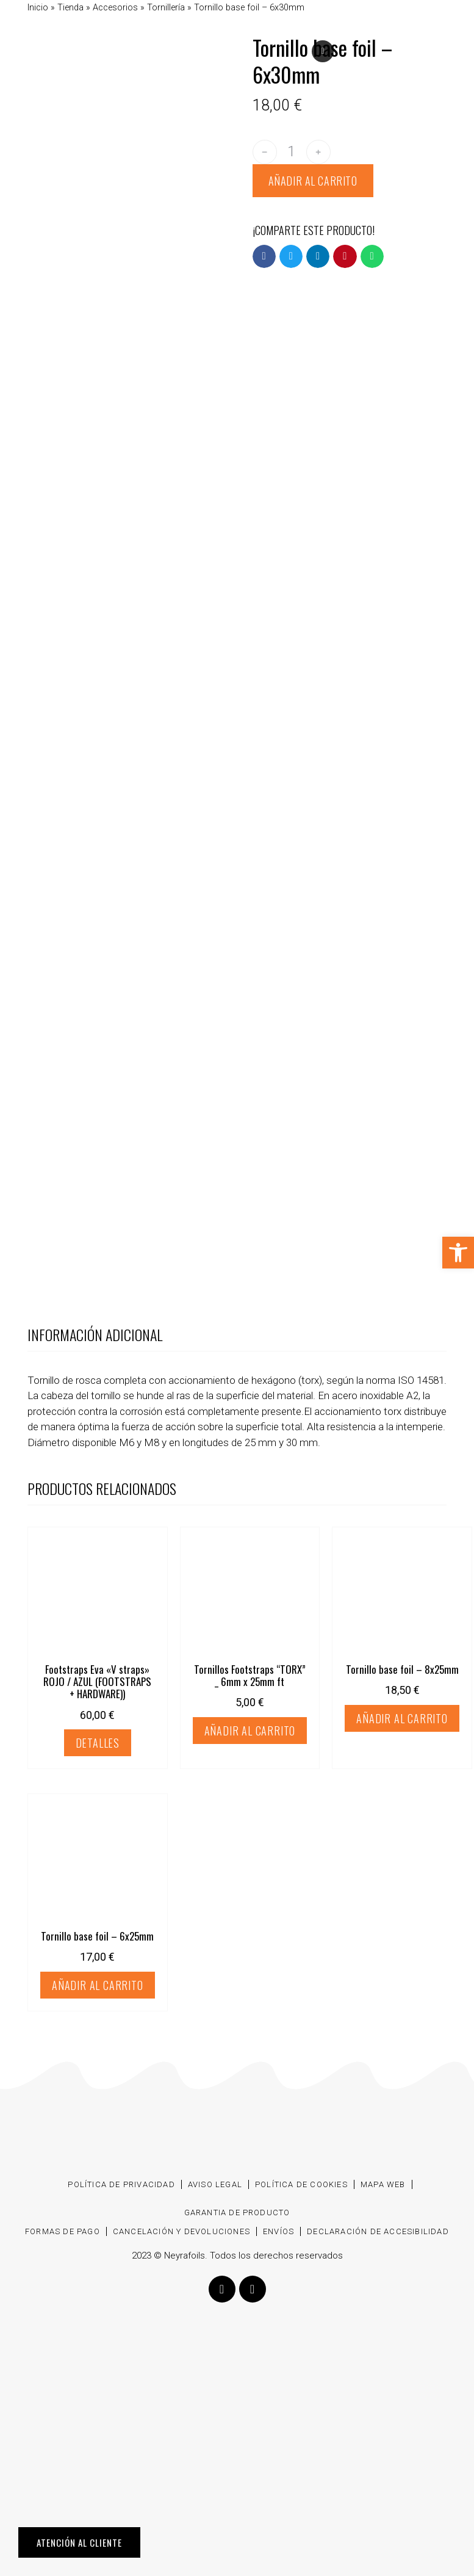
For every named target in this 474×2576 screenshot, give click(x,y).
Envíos (278, 2231)
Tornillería (166, 7)
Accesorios (115, 7)
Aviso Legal (215, 2184)
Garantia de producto (237, 2212)
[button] (264, 256)
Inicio (37, 7)
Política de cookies (301, 2184)
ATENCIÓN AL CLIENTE (79, 2542)
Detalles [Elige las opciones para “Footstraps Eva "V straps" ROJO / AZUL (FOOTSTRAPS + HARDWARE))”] (98, 1743)
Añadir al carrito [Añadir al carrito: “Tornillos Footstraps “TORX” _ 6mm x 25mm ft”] (250, 1730)
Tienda (70, 7)
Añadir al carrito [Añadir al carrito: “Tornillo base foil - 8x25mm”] (402, 1718)
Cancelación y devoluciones (181, 2231)
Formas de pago (62, 2231)
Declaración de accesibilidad (378, 2231)
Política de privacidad (121, 2184)
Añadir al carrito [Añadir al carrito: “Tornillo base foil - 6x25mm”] (97, 1985)
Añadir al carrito (312, 181)
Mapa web (383, 2184)
